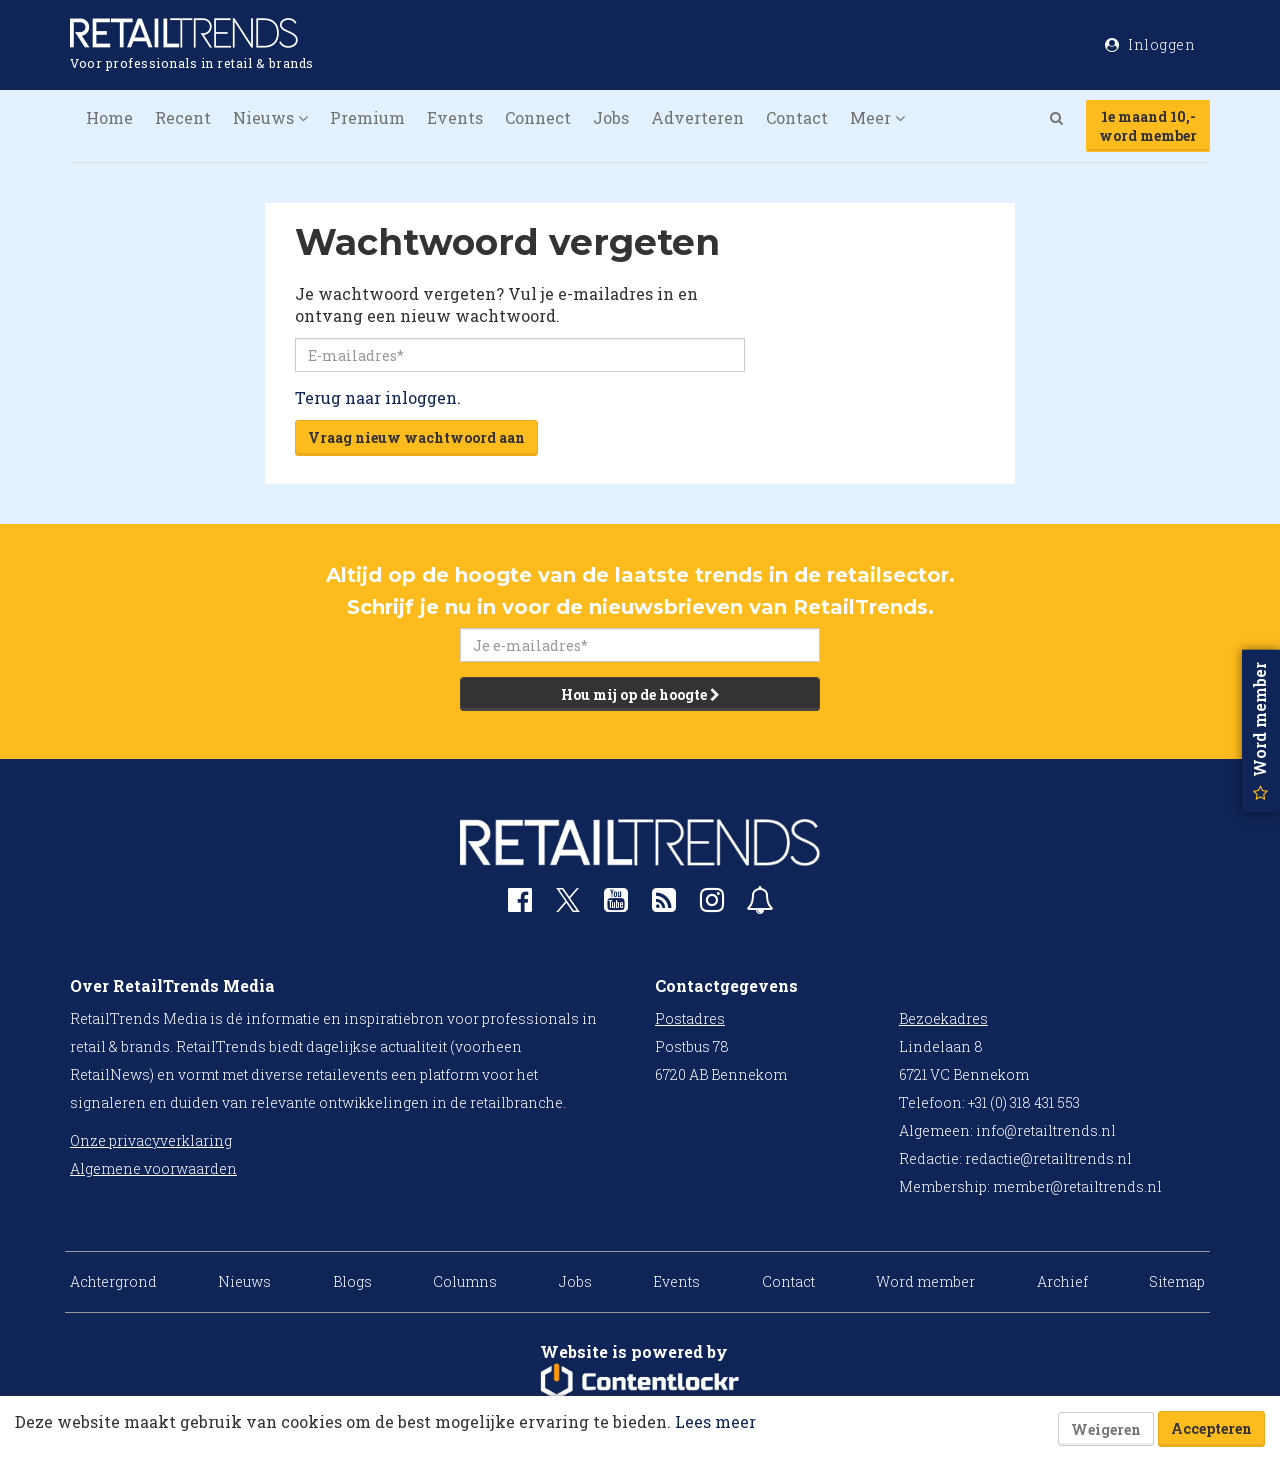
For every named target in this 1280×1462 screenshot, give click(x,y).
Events (455, 117)
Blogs (352, 1281)
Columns (465, 1281)
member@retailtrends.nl (1077, 1186)
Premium (367, 117)
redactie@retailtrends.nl (1048, 1158)
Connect (538, 117)
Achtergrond (113, 1281)
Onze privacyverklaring (151, 1140)
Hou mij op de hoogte (640, 694)
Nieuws (244, 1281)
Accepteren (1211, 1428)
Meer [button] (877, 117)
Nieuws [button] (270, 117)
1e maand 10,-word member (1148, 126)
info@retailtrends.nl (1046, 1130)
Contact (797, 117)
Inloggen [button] (1150, 44)
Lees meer (715, 1421)
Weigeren (1106, 1429)
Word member (925, 1281)
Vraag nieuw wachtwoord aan (416, 437)
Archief (1062, 1281)
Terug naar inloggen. (378, 397)
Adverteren (697, 117)
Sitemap (1177, 1281)
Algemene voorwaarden (153, 1168)
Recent (183, 117)
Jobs (611, 117)
